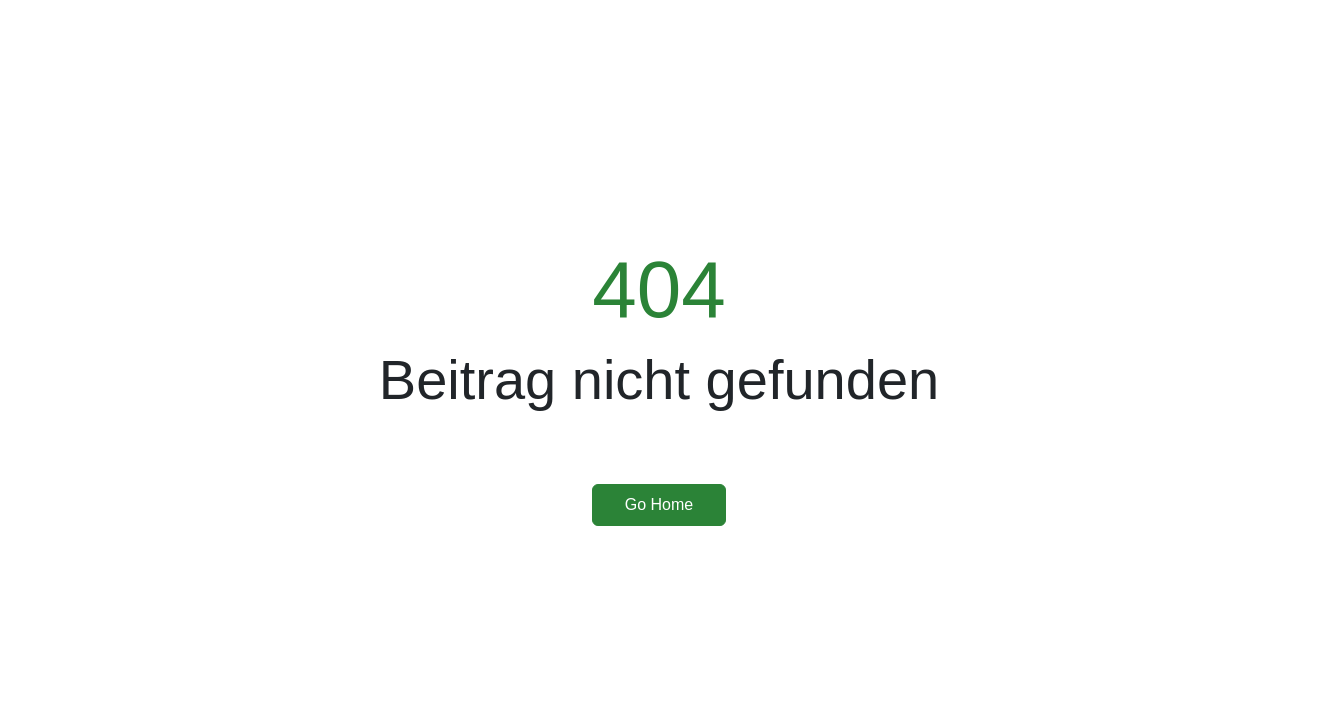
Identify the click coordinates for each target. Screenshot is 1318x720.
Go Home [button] (659, 504)
